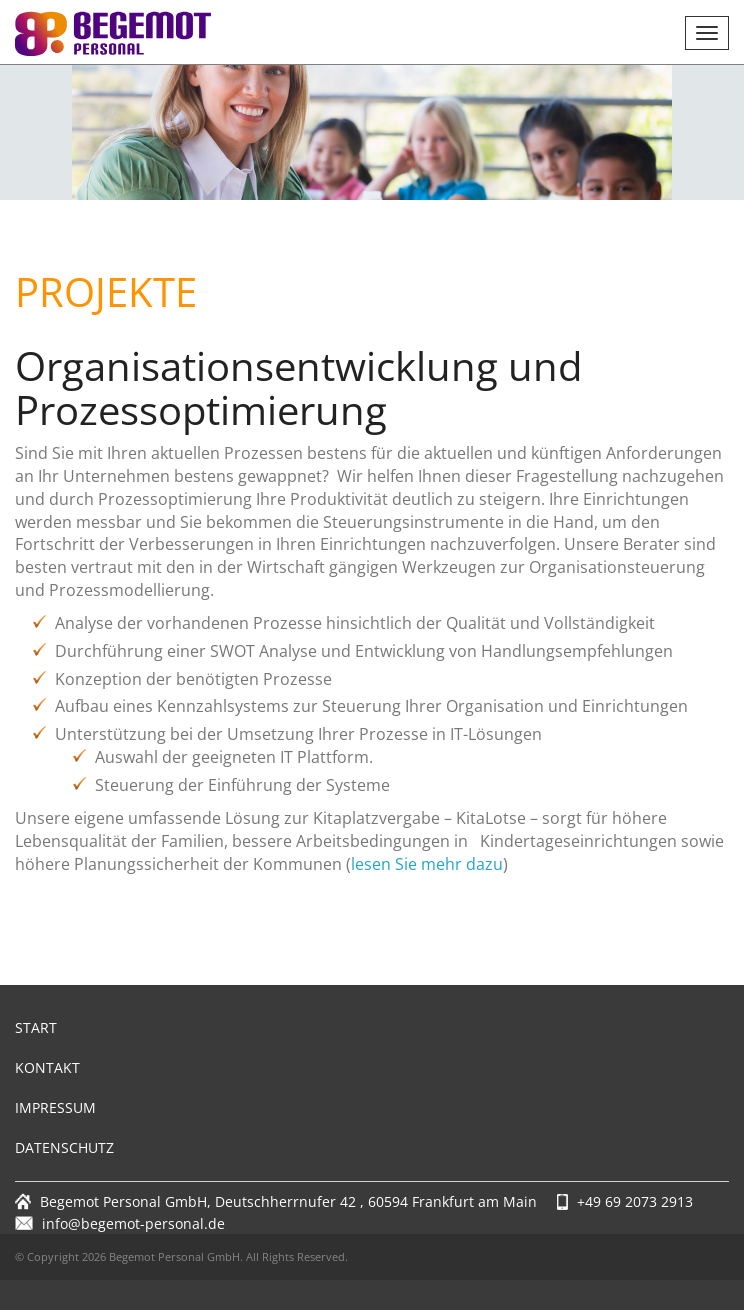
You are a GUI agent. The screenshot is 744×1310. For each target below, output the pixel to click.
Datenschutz (64, 1147)
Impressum (55, 1107)
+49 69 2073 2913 (635, 1201)
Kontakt (47, 1067)
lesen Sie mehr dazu (427, 864)
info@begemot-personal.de (133, 1223)
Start (36, 1027)
